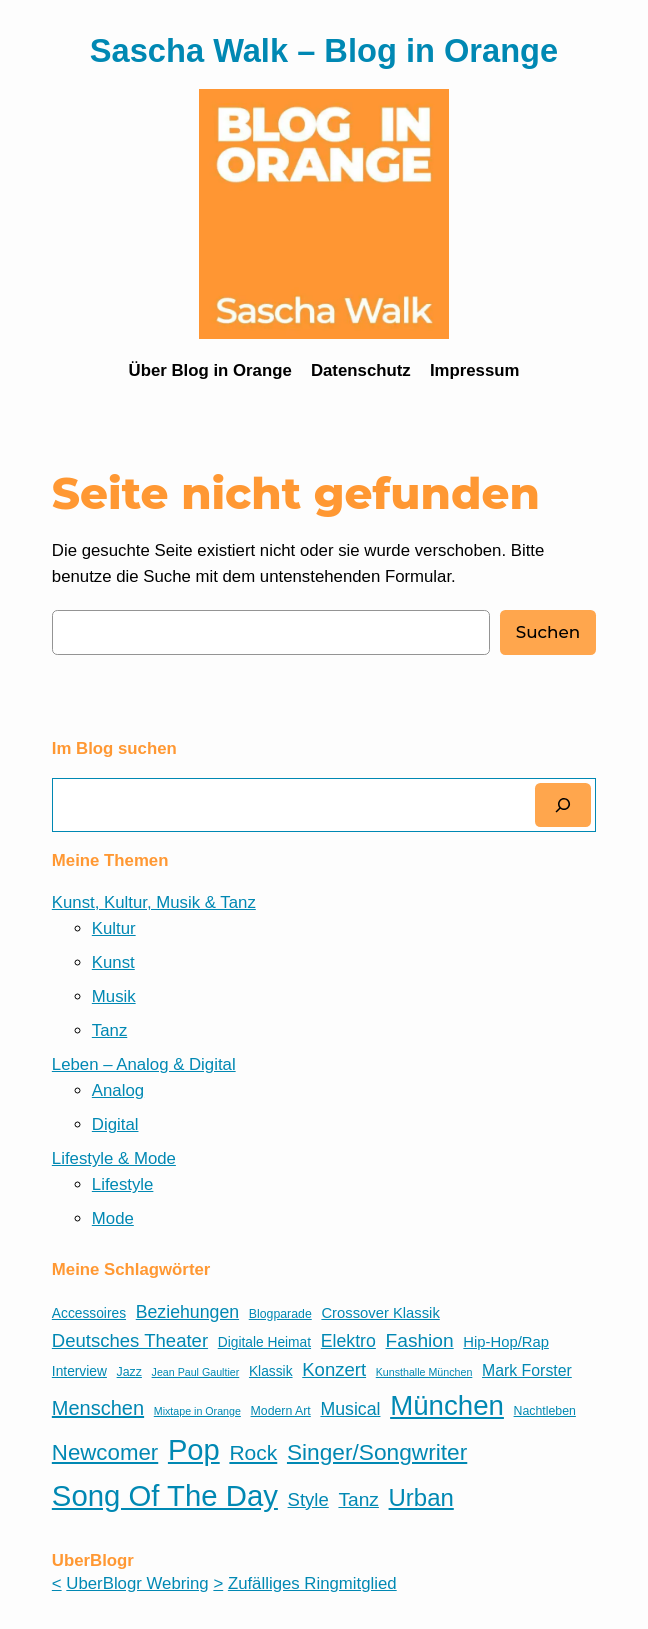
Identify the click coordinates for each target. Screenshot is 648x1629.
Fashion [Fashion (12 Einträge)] (420, 1340)
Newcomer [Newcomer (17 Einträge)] (105, 1452)
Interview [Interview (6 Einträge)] (79, 1371)
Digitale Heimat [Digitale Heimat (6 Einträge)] (264, 1342)
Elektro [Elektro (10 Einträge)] (348, 1341)
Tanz (109, 1030)
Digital (115, 1124)
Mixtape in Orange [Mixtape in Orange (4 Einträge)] (197, 1411)
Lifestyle (123, 1184)
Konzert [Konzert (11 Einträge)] (334, 1369)
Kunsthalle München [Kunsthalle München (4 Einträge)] (424, 1372)
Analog (118, 1090)
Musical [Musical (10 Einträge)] (350, 1409)
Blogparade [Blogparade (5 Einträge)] (280, 1314)
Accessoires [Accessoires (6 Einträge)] (89, 1313)
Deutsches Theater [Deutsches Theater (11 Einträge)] (130, 1340)
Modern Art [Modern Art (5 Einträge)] (281, 1411)
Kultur (114, 928)
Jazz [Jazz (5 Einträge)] (129, 1372)
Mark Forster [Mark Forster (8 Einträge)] (527, 1370)
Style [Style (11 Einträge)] (308, 1499)
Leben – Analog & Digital (144, 1064)
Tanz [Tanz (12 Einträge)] (358, 1499)
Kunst (113, 962)
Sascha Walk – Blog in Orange (324, 50)
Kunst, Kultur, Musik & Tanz (154, 902)
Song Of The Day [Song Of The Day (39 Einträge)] (165, 1495)
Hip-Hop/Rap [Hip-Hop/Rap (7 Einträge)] (506, 1342)
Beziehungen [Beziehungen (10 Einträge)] (187, 1312)
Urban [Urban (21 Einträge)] (421, 1497)
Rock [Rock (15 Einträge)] (253, 1452)
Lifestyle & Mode (114, 1158)
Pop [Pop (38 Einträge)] (194, 1450)
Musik (114, 996)
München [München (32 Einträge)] (447, 1405)
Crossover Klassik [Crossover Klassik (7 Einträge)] (380, 1313)
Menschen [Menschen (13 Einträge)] (98, 1408)
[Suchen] (563, 804)
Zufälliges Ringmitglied (312, 1583)
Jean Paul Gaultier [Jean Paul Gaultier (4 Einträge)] (196, 1372)
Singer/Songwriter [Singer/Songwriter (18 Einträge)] (377, 1452)
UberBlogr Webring (137, 1583)
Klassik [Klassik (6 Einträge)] (271, 1371)
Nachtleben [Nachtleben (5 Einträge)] (545, 1411)
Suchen (548, 632)
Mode (113, 1218)
